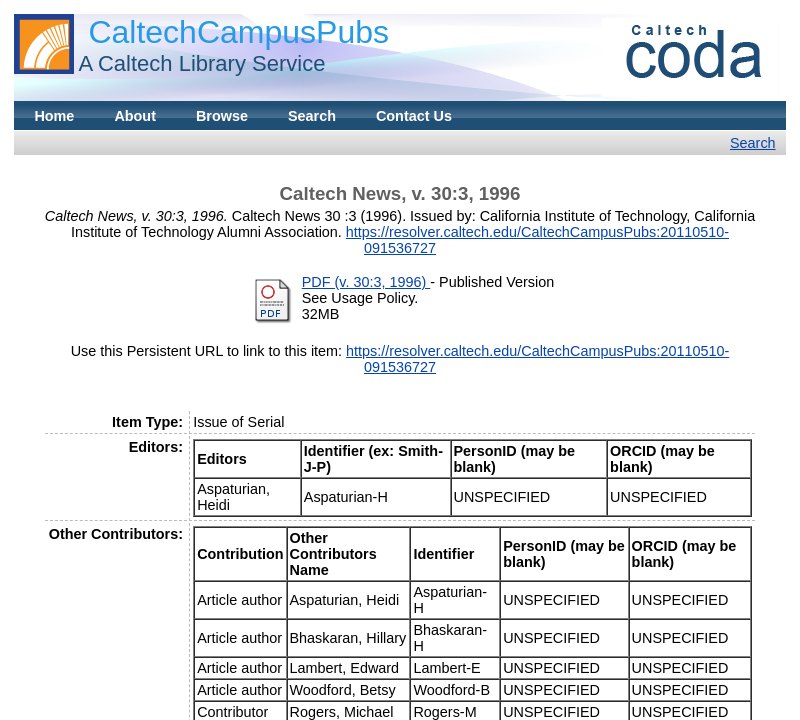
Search (312, 116)
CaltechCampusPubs (238, 32)
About (135, 116)
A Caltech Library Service (201, 63)
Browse (222, 116)
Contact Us (414, 116)
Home (54, 116)
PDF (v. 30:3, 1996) (366, 282)
